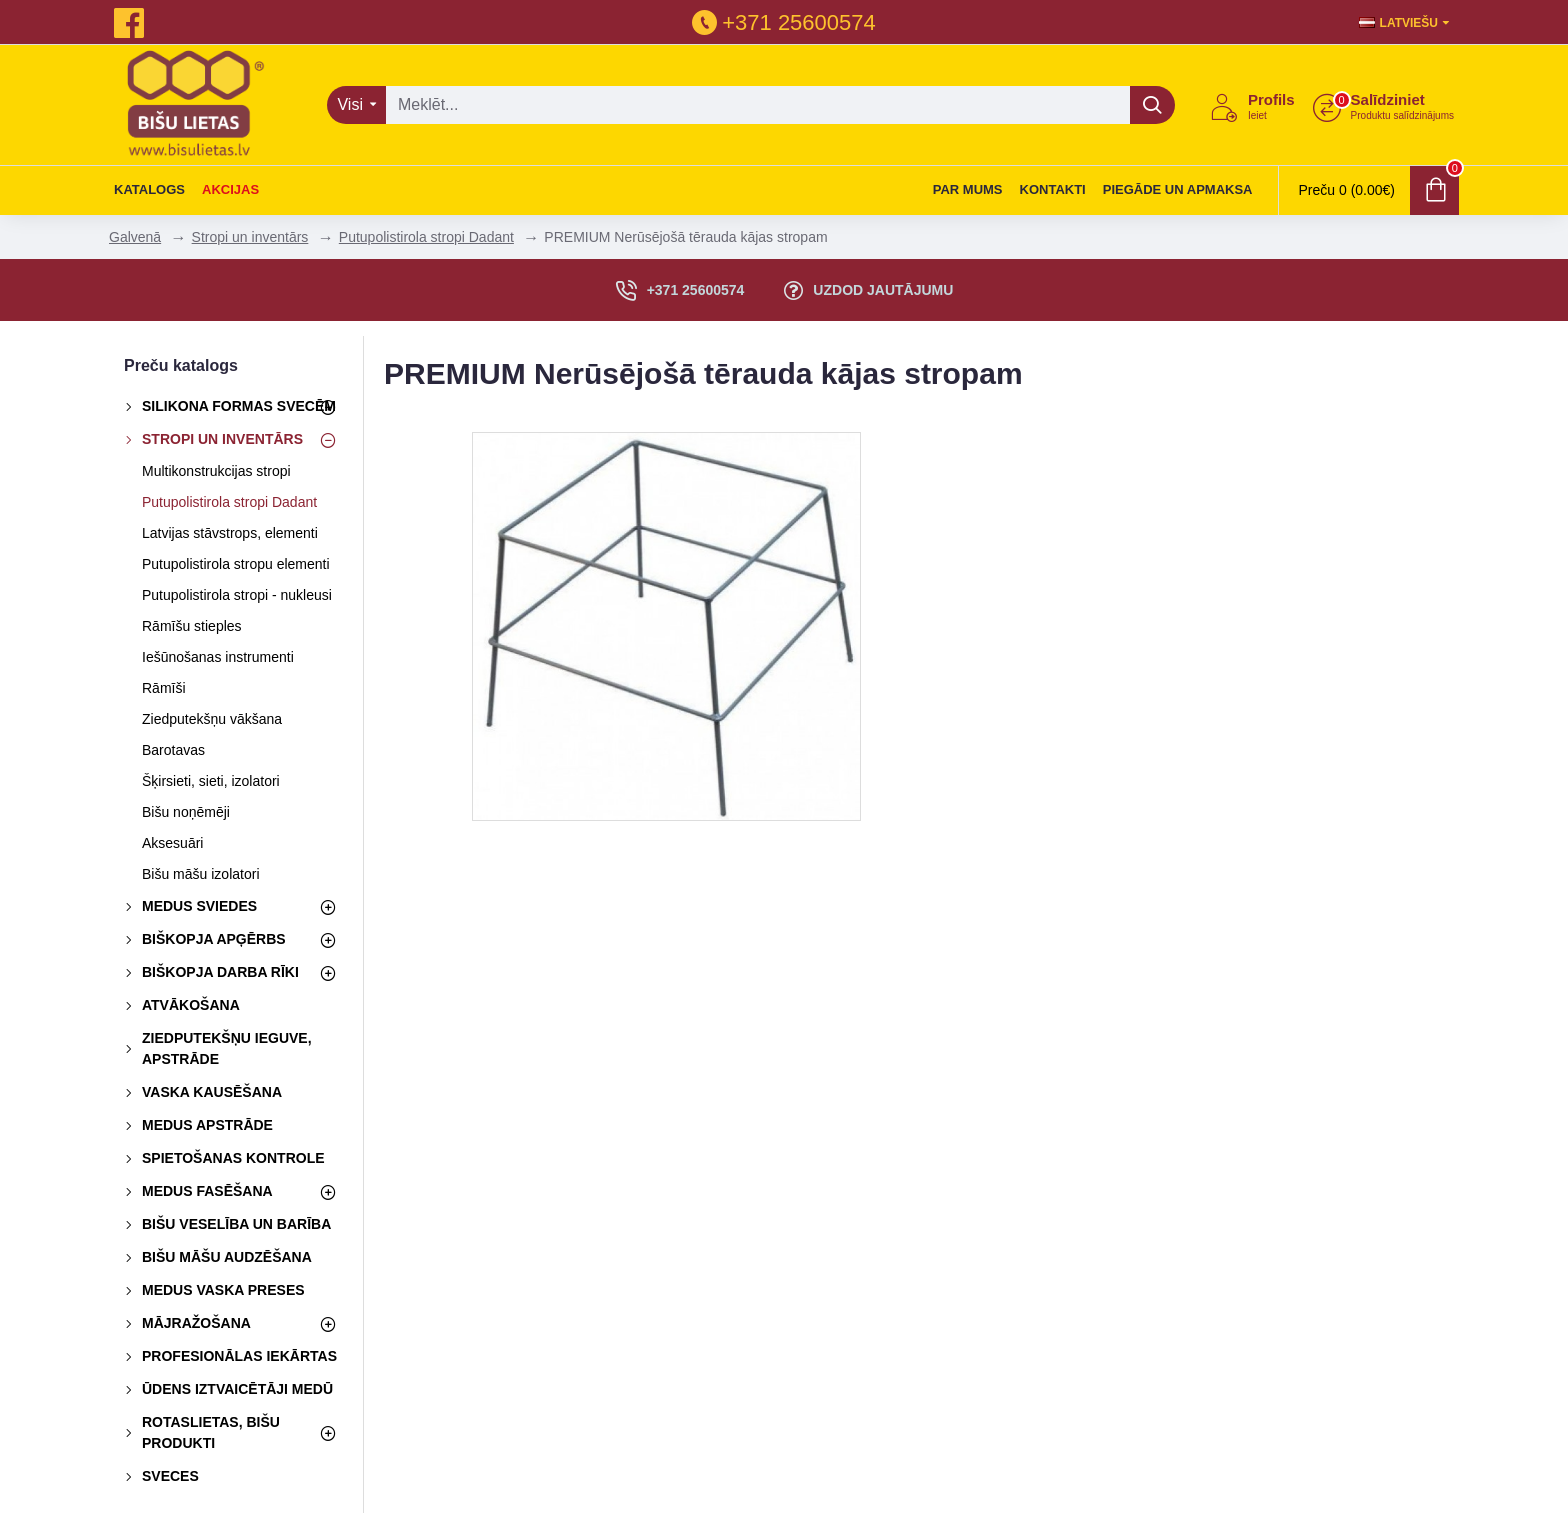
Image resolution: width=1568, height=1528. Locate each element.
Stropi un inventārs (250, 237)
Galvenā (135, 237)
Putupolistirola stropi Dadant (426, 237)
